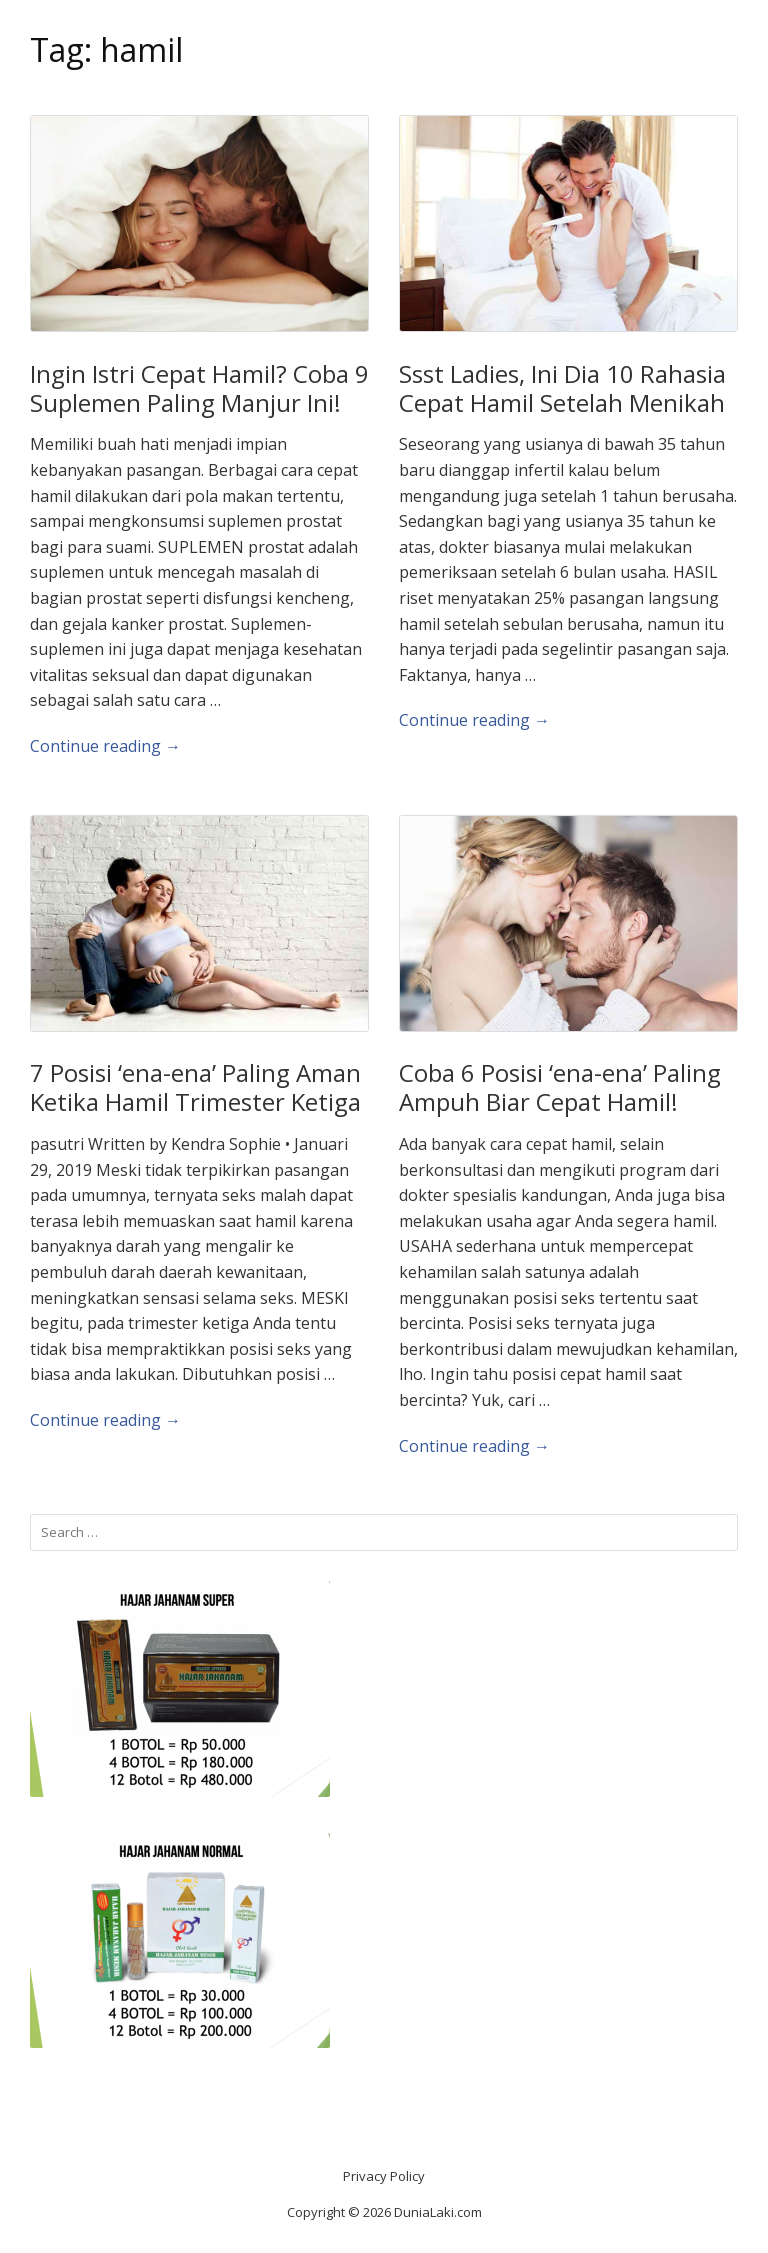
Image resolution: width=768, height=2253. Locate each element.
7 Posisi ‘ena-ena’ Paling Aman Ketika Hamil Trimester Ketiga (195, 1087)
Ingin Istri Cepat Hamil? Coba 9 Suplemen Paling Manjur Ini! (199, 388)
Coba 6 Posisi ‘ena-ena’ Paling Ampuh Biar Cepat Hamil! (560, 1087)
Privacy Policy (384, 2176)
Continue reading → (105, 746)
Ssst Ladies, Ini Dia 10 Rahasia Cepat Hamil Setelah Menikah (562, 388)
